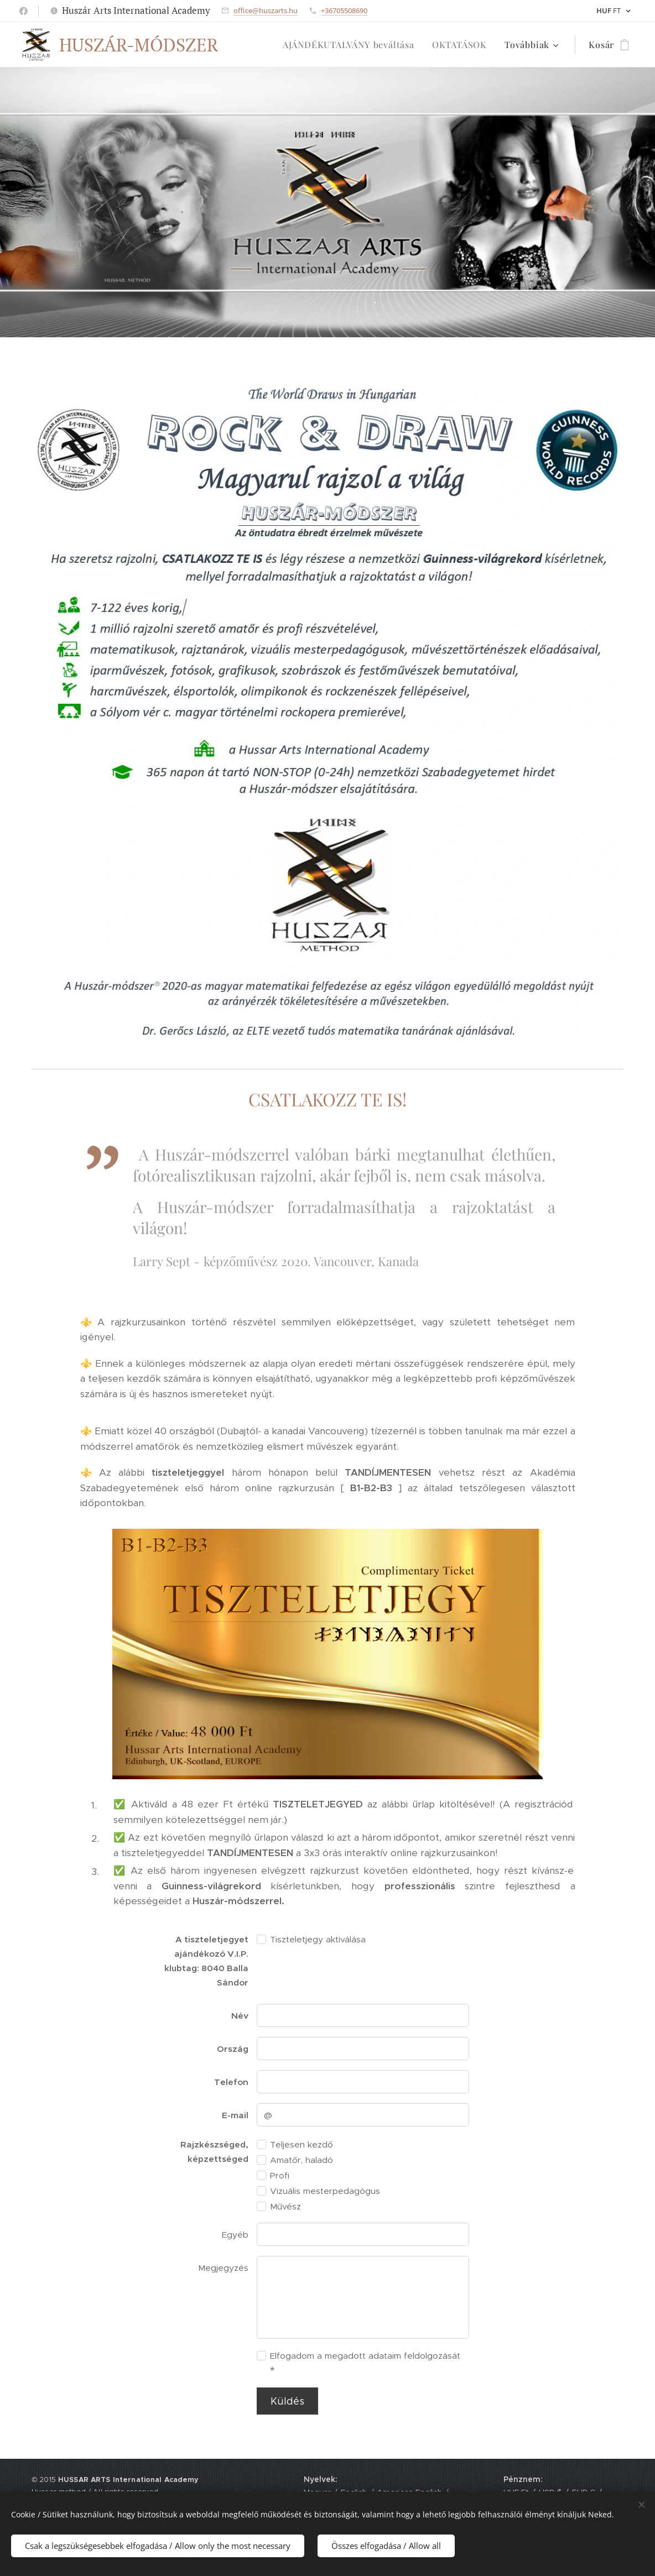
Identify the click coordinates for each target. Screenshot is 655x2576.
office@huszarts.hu (265, 10)
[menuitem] (351, 45)
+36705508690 (344, 10)
